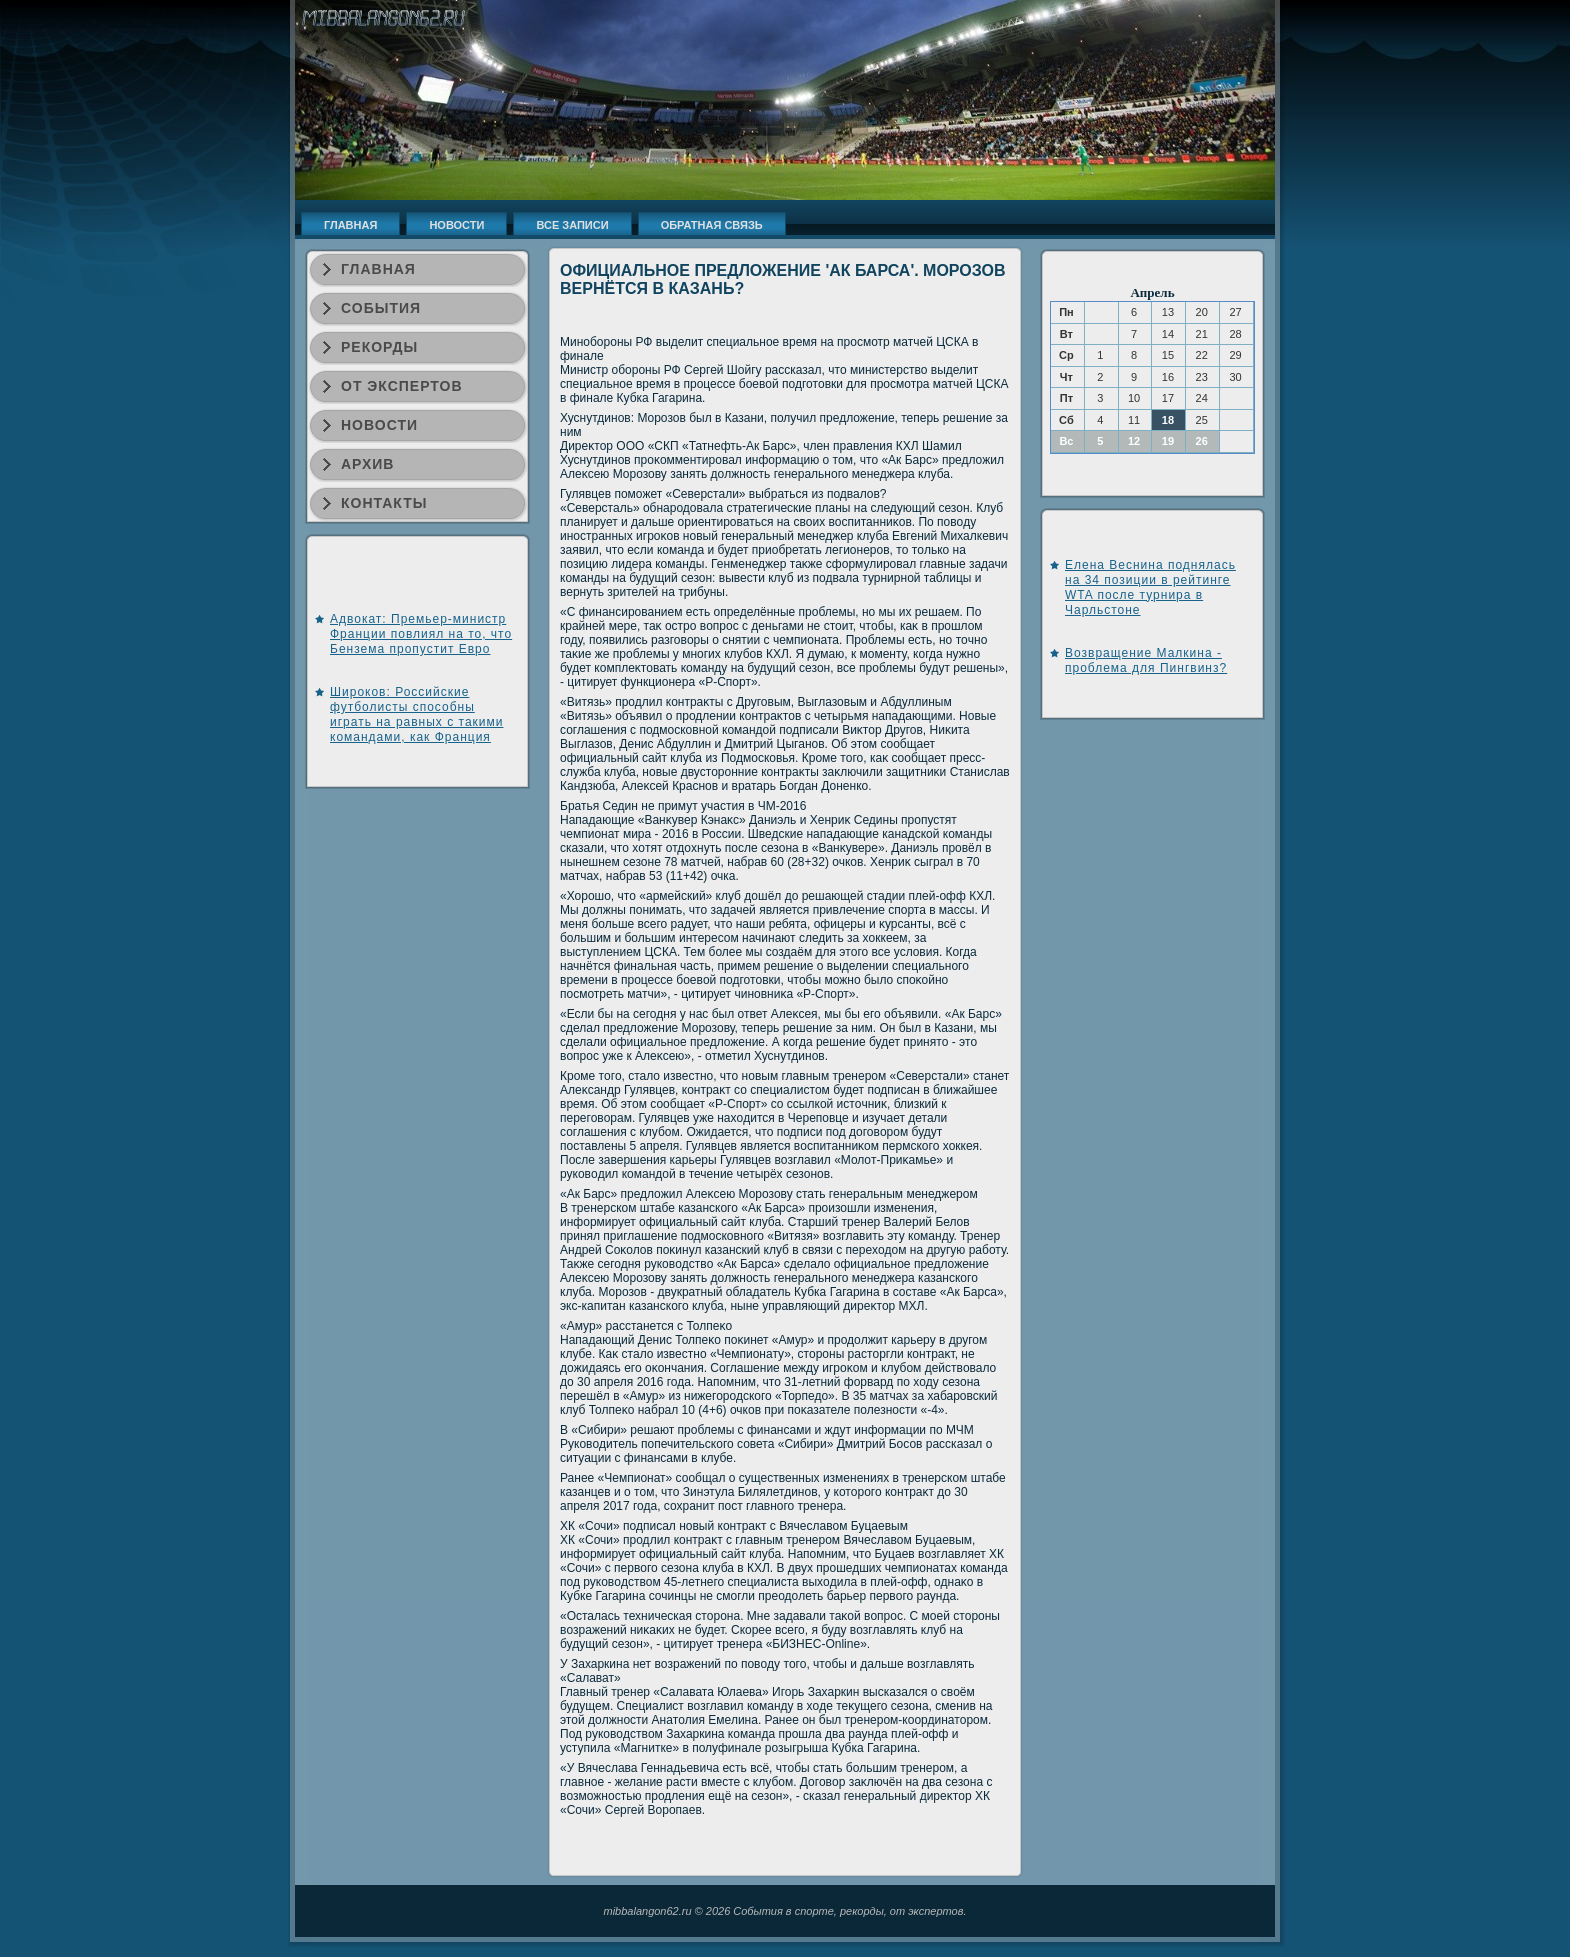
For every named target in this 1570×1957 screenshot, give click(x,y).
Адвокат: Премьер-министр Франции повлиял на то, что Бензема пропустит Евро (421, 634)
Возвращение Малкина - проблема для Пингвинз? (1146, 660)
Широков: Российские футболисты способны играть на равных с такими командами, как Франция (416, 714)
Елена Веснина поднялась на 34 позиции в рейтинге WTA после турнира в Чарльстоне (1150, 587)
